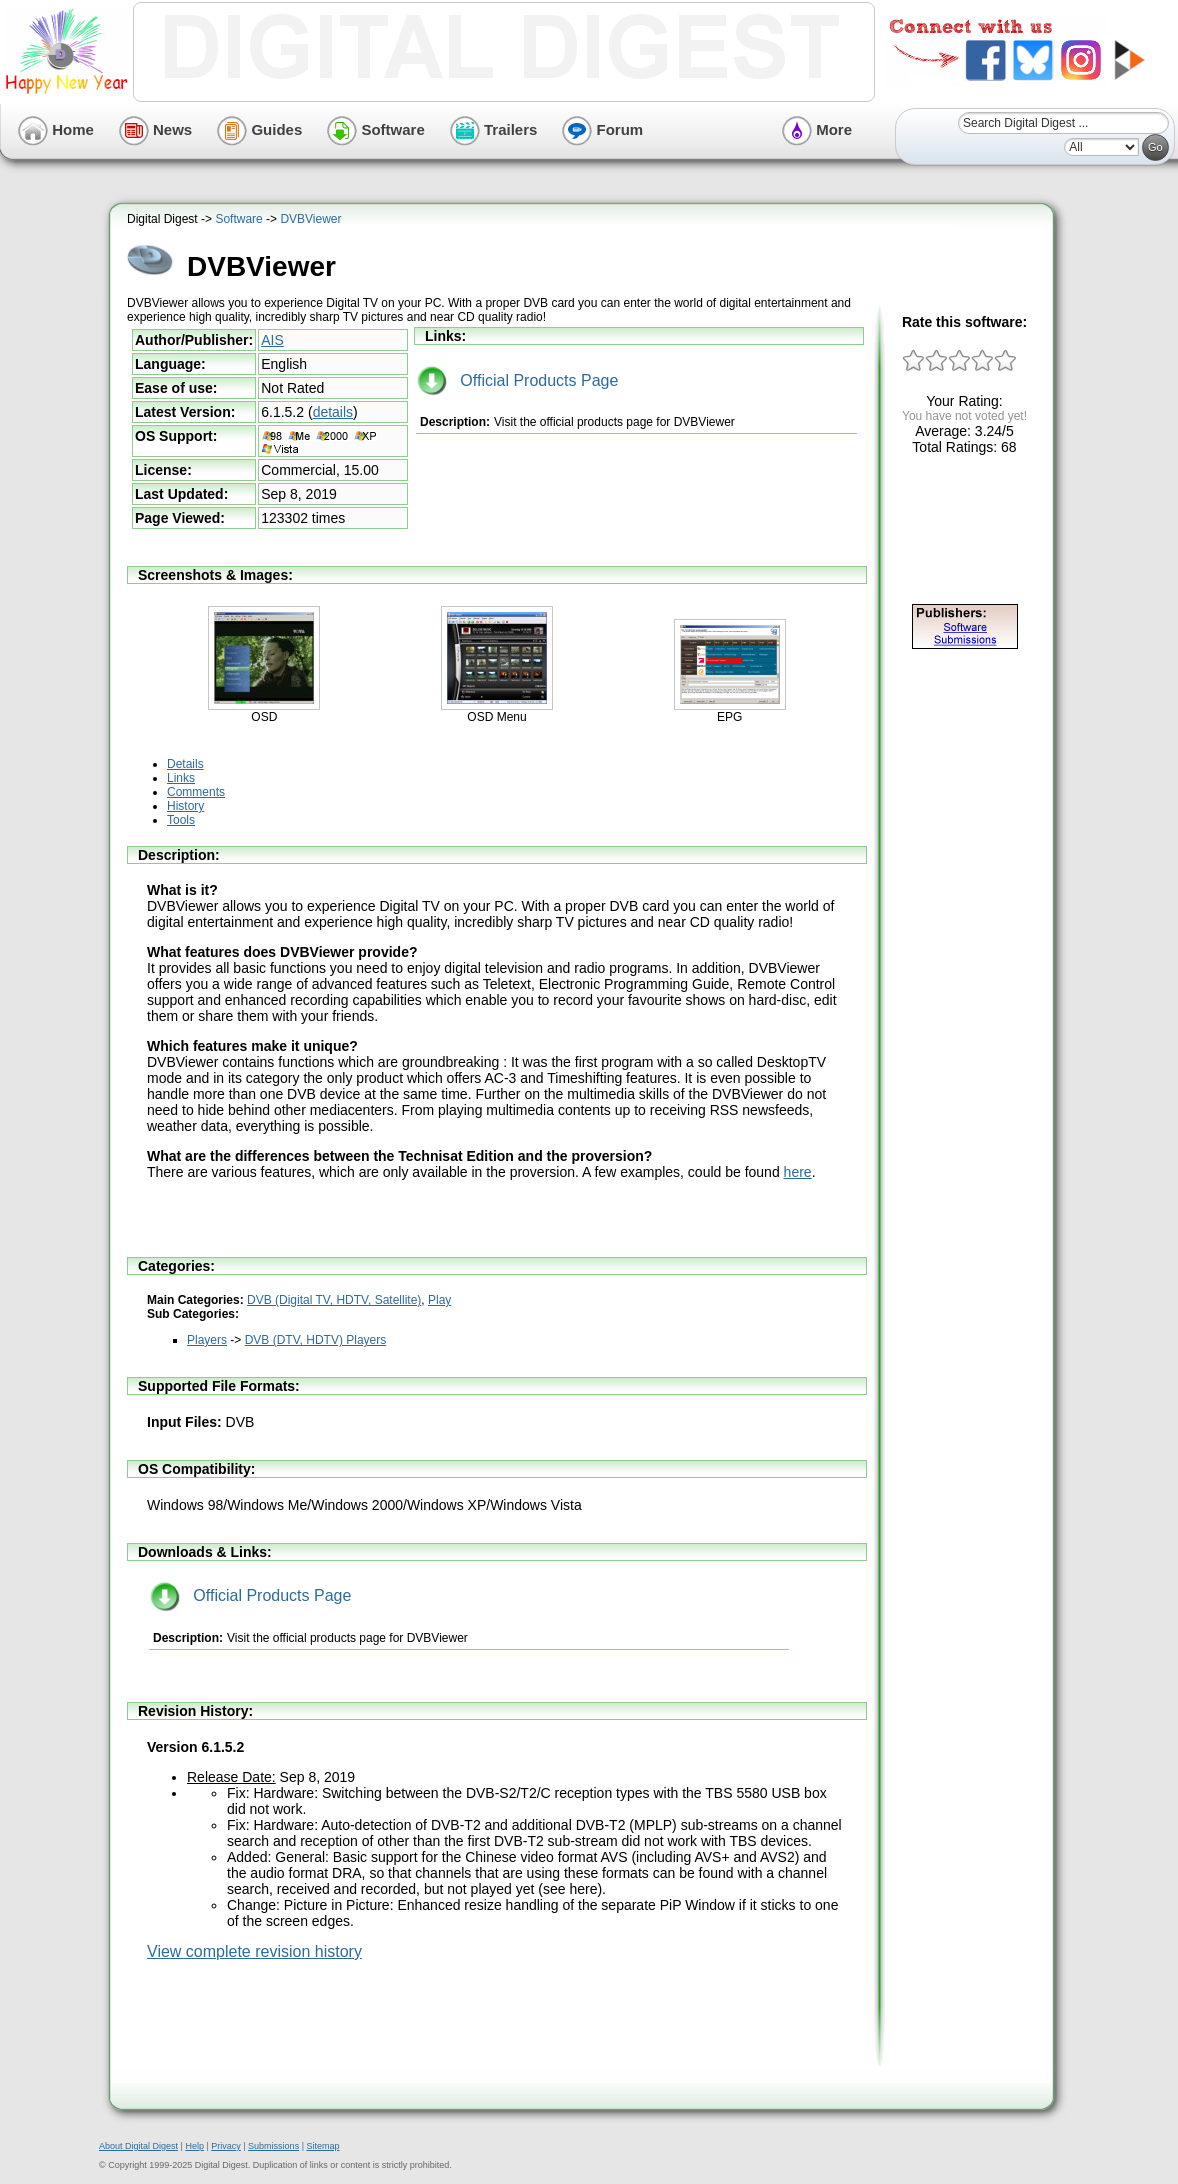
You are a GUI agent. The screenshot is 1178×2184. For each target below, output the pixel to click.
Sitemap (322, 2146)
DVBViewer (310, 219)
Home (56, 129)
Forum (602, 129)
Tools (181, 820)
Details (185, 764)
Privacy (226, 2146)
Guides (259, 129)
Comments (196, 792)
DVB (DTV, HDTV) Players (316, 1340)
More (817, 129)
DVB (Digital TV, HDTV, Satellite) (334, 1300)
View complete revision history (254, 1951)
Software (376, 129)
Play (439, 1300)
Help (194, 2146)
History (185, 806)
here (798, 1172)
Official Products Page (517, 380)
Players (207, 1340)
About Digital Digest (138, 2146)
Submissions (273, 2146)
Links (181, 778)
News (155, 129)
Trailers (494, 129)
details (333, 412)
